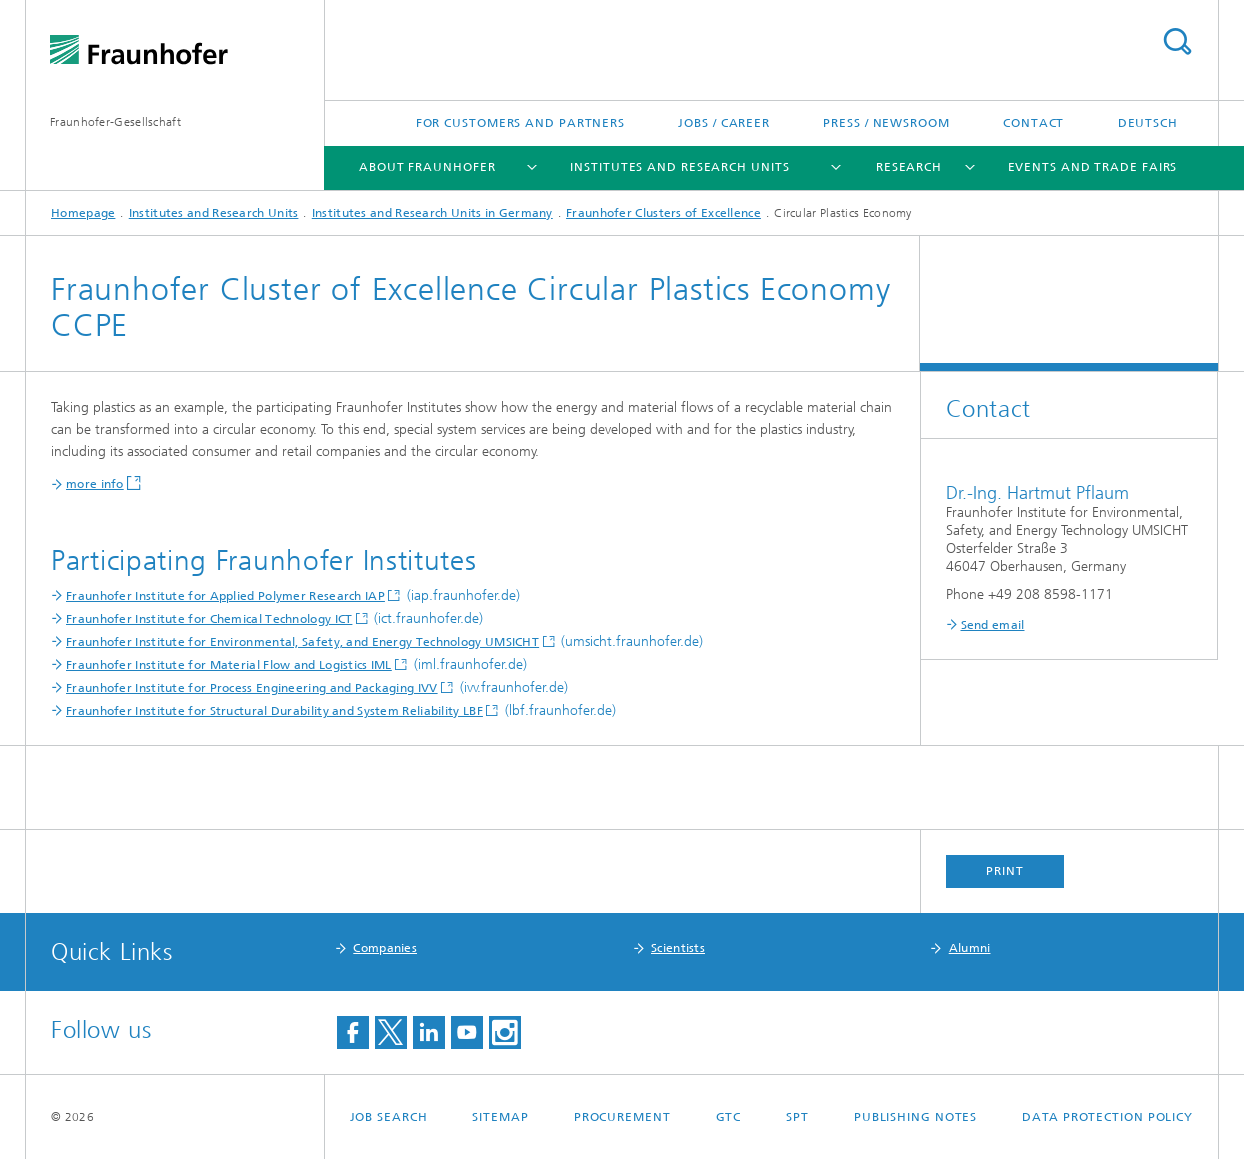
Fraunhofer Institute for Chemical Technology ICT (209, 619)
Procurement (622, 1117)
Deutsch (1148, 123)
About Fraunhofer (427, 167)
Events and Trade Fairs (1093, 167)
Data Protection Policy (1107, 1117)
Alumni (970, 948)
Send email (993, 625)
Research (909, 167)
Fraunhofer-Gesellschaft (115, 122)
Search (1177, 41)
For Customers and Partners (520, 123)
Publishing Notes (915, 1117)
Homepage (83, 213)
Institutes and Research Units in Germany (432, 213)
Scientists (678, 948)
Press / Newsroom (886, 123)
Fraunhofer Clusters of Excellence (663, 213)
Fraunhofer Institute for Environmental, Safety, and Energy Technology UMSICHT (302, 642)
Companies (385, 948)
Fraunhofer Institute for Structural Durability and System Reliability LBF (274, 711)
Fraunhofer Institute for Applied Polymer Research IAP (225, 596)
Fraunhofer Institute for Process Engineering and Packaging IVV (252, 688)
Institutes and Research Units (679, 167)
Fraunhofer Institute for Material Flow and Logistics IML (229, 665)
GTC (729, 1117)
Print (1005, 871)
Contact (1033, 123)
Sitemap (500, 1117)
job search (389, 1117)
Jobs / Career (724, 123)
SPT (797, 1117)
